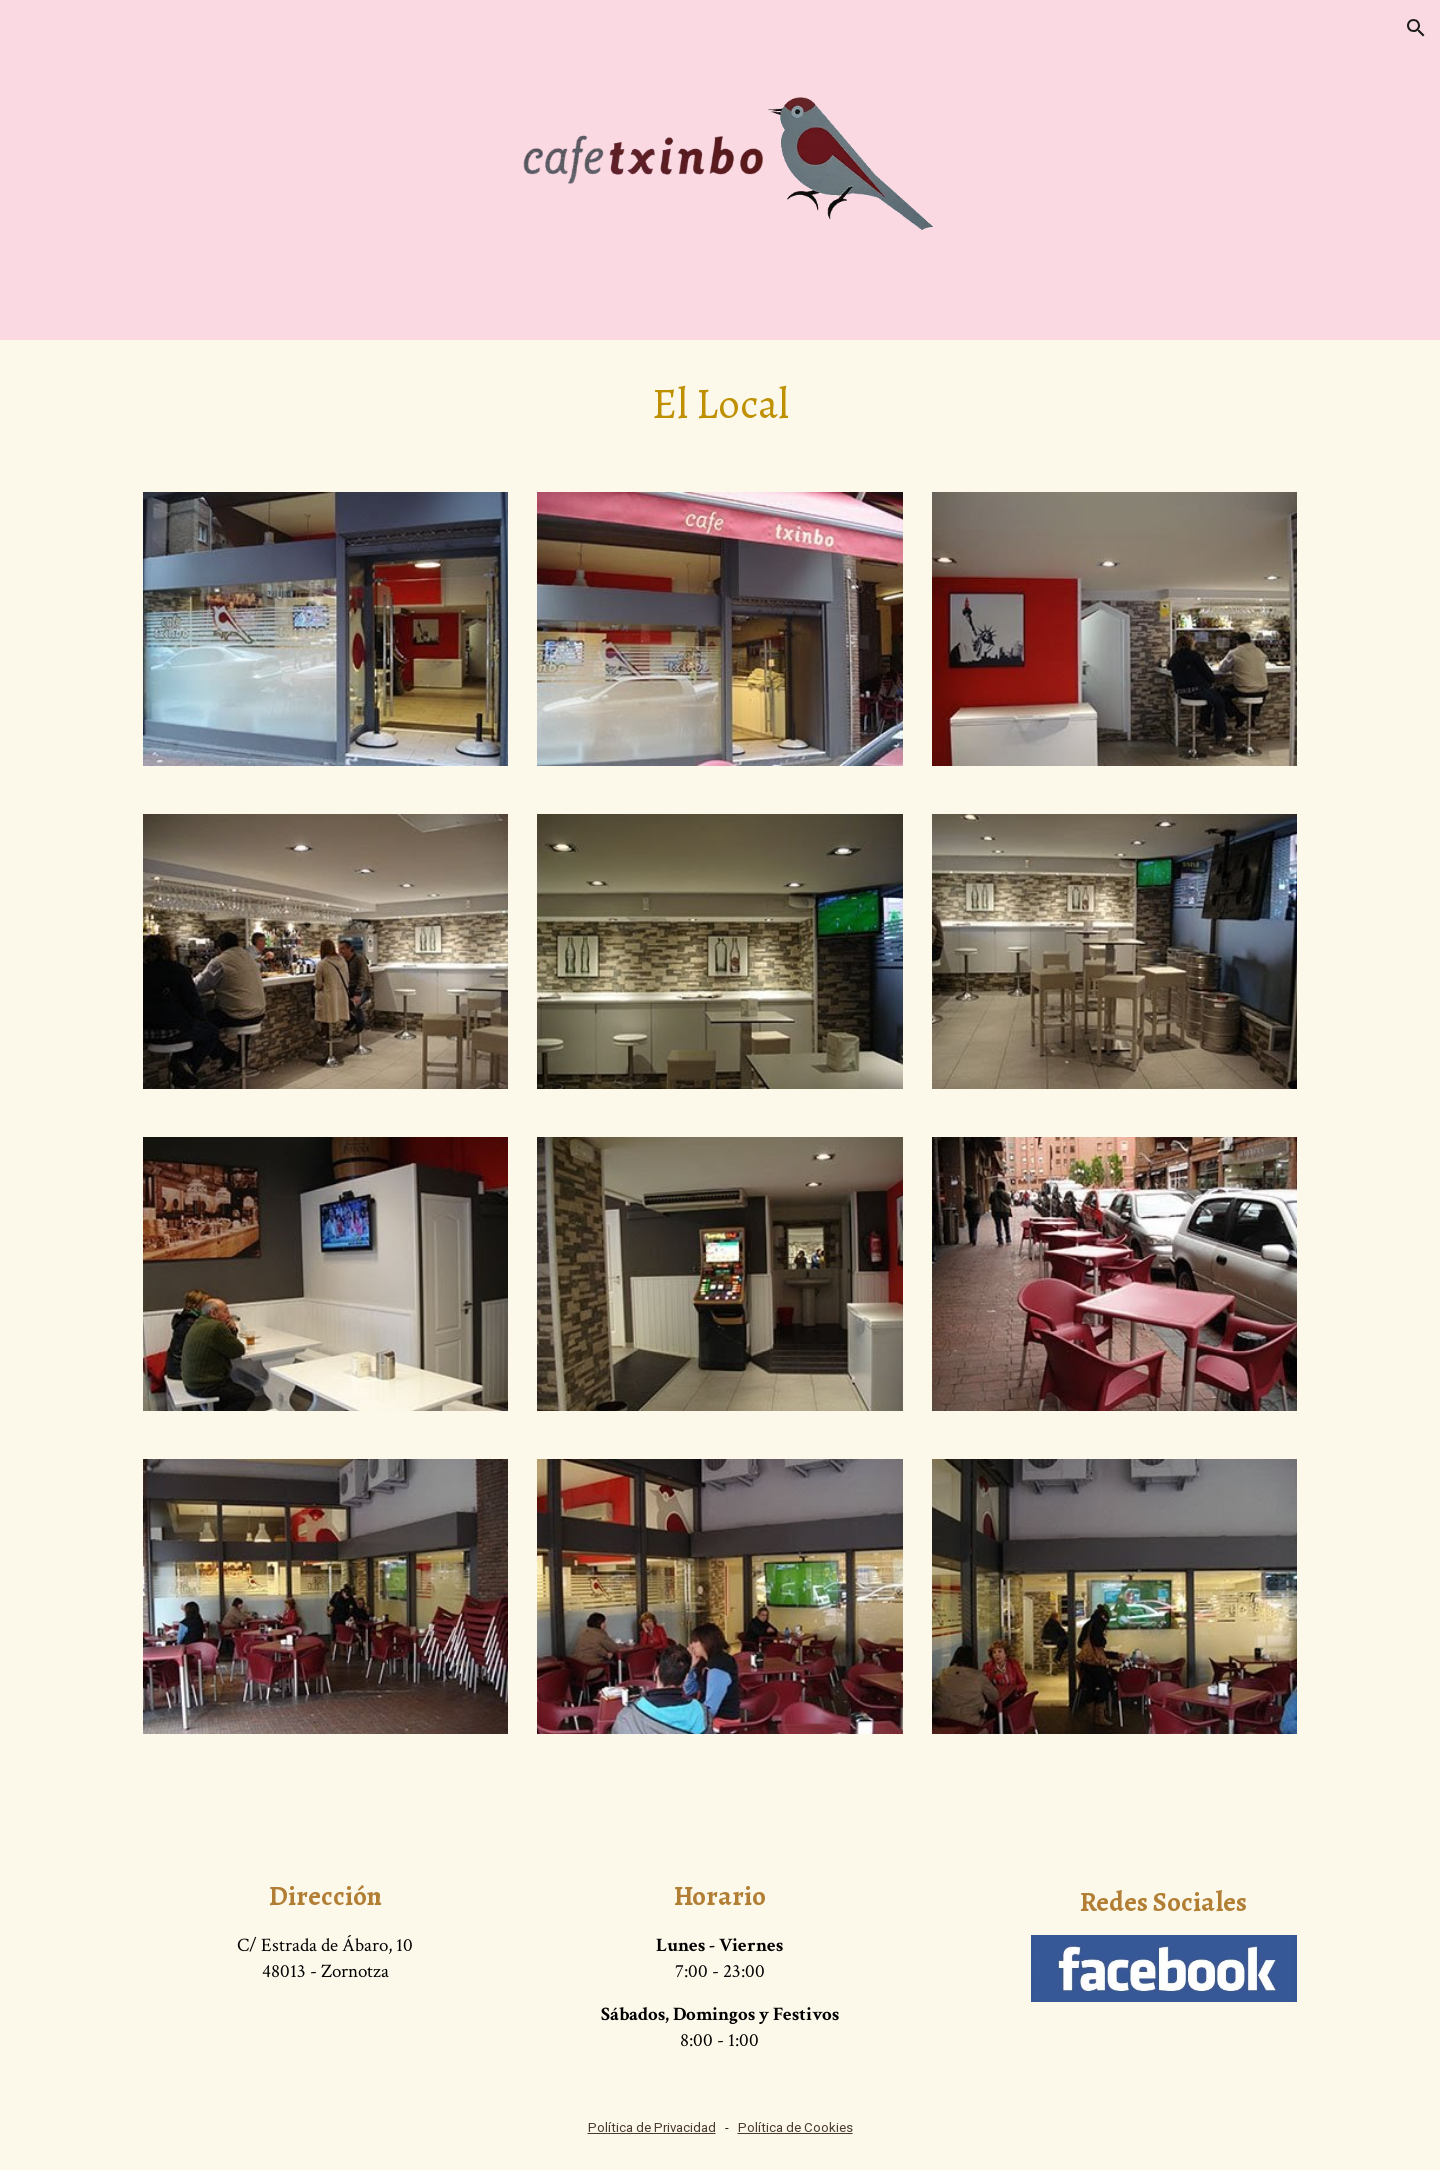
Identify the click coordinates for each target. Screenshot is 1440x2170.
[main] (720, 404)
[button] (1416, 28)
